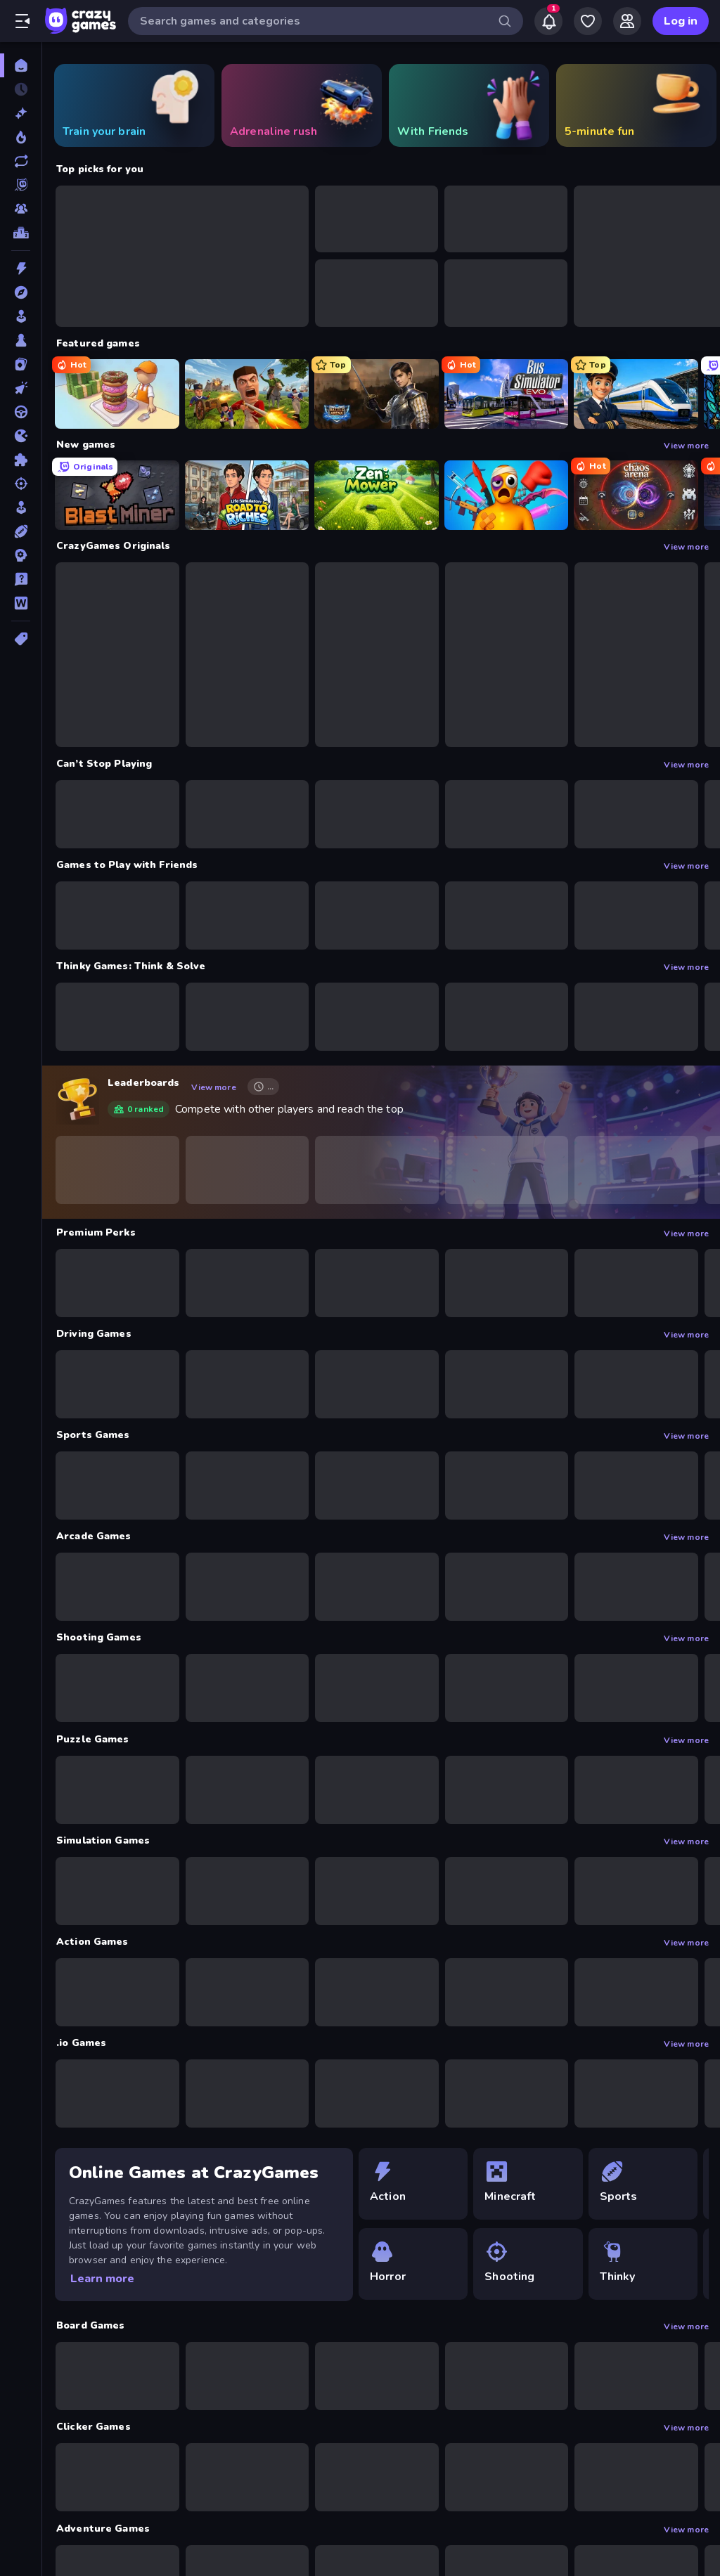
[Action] (20, 268)
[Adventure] (20, 292)
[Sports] (20, 531)
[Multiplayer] (20, 209)
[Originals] (20, 185)
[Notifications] (548, 21)
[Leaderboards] (20, 233)
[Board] (20, 340)
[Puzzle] (20, 460)
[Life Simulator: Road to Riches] (247, 495)
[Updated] (20, 161)
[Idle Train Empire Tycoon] (636, 394)
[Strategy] (20, 555)
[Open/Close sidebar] (22, 21)
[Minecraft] (530, 2184)
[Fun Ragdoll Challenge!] (506, 495)
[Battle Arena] (376, 394)
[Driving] (20, 412)
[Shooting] (20, 484)
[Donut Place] (117, 394)
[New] (20, 113)
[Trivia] (20, 579)
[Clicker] (20, 388)
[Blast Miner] (117, 495)
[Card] (20, 364)
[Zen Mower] (376, 495)
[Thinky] (646, 2264)
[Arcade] (20, 316)
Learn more (102, 2278)
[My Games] (588, 21)
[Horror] (416, 2264)
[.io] (20, 436)
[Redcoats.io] (247, 394)
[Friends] (627, 21)
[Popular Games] (20, 137)
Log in (681, 21)
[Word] (20, 603)
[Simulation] (20, 507)
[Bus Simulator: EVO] (506, 394)
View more (686, 445)
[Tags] (20, 639)
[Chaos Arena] (636, 495)
